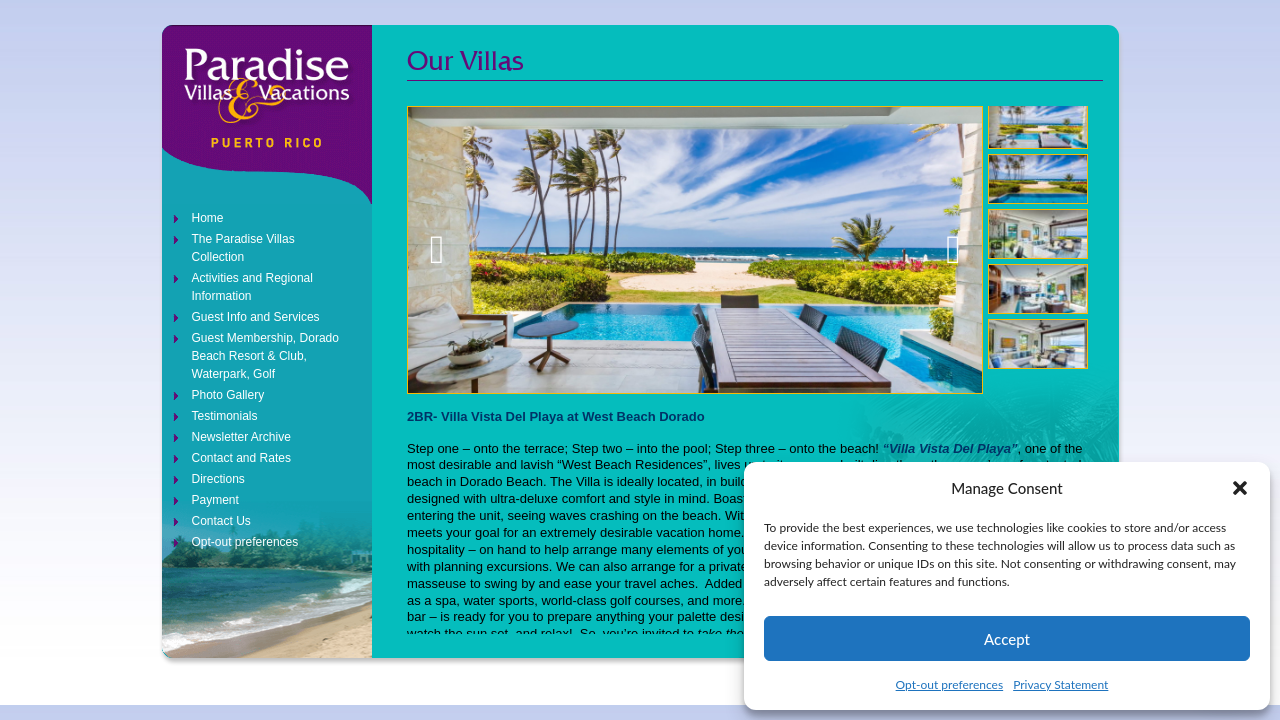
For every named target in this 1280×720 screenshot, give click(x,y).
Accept (1007, 639)
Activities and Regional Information (252, 287)
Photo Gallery (228, 395)
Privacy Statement (1060, 684)
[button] (1240, 488)
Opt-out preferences (950, 684)
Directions (218, 479)
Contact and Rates (241, 458)
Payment (215, 500)
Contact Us (221, 521)
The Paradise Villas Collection (243, 248)
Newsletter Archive (241, 437)
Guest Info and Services (256, 317)
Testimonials (225, 416)
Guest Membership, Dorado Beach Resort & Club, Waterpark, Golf (265, 356)
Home (208, 218)
